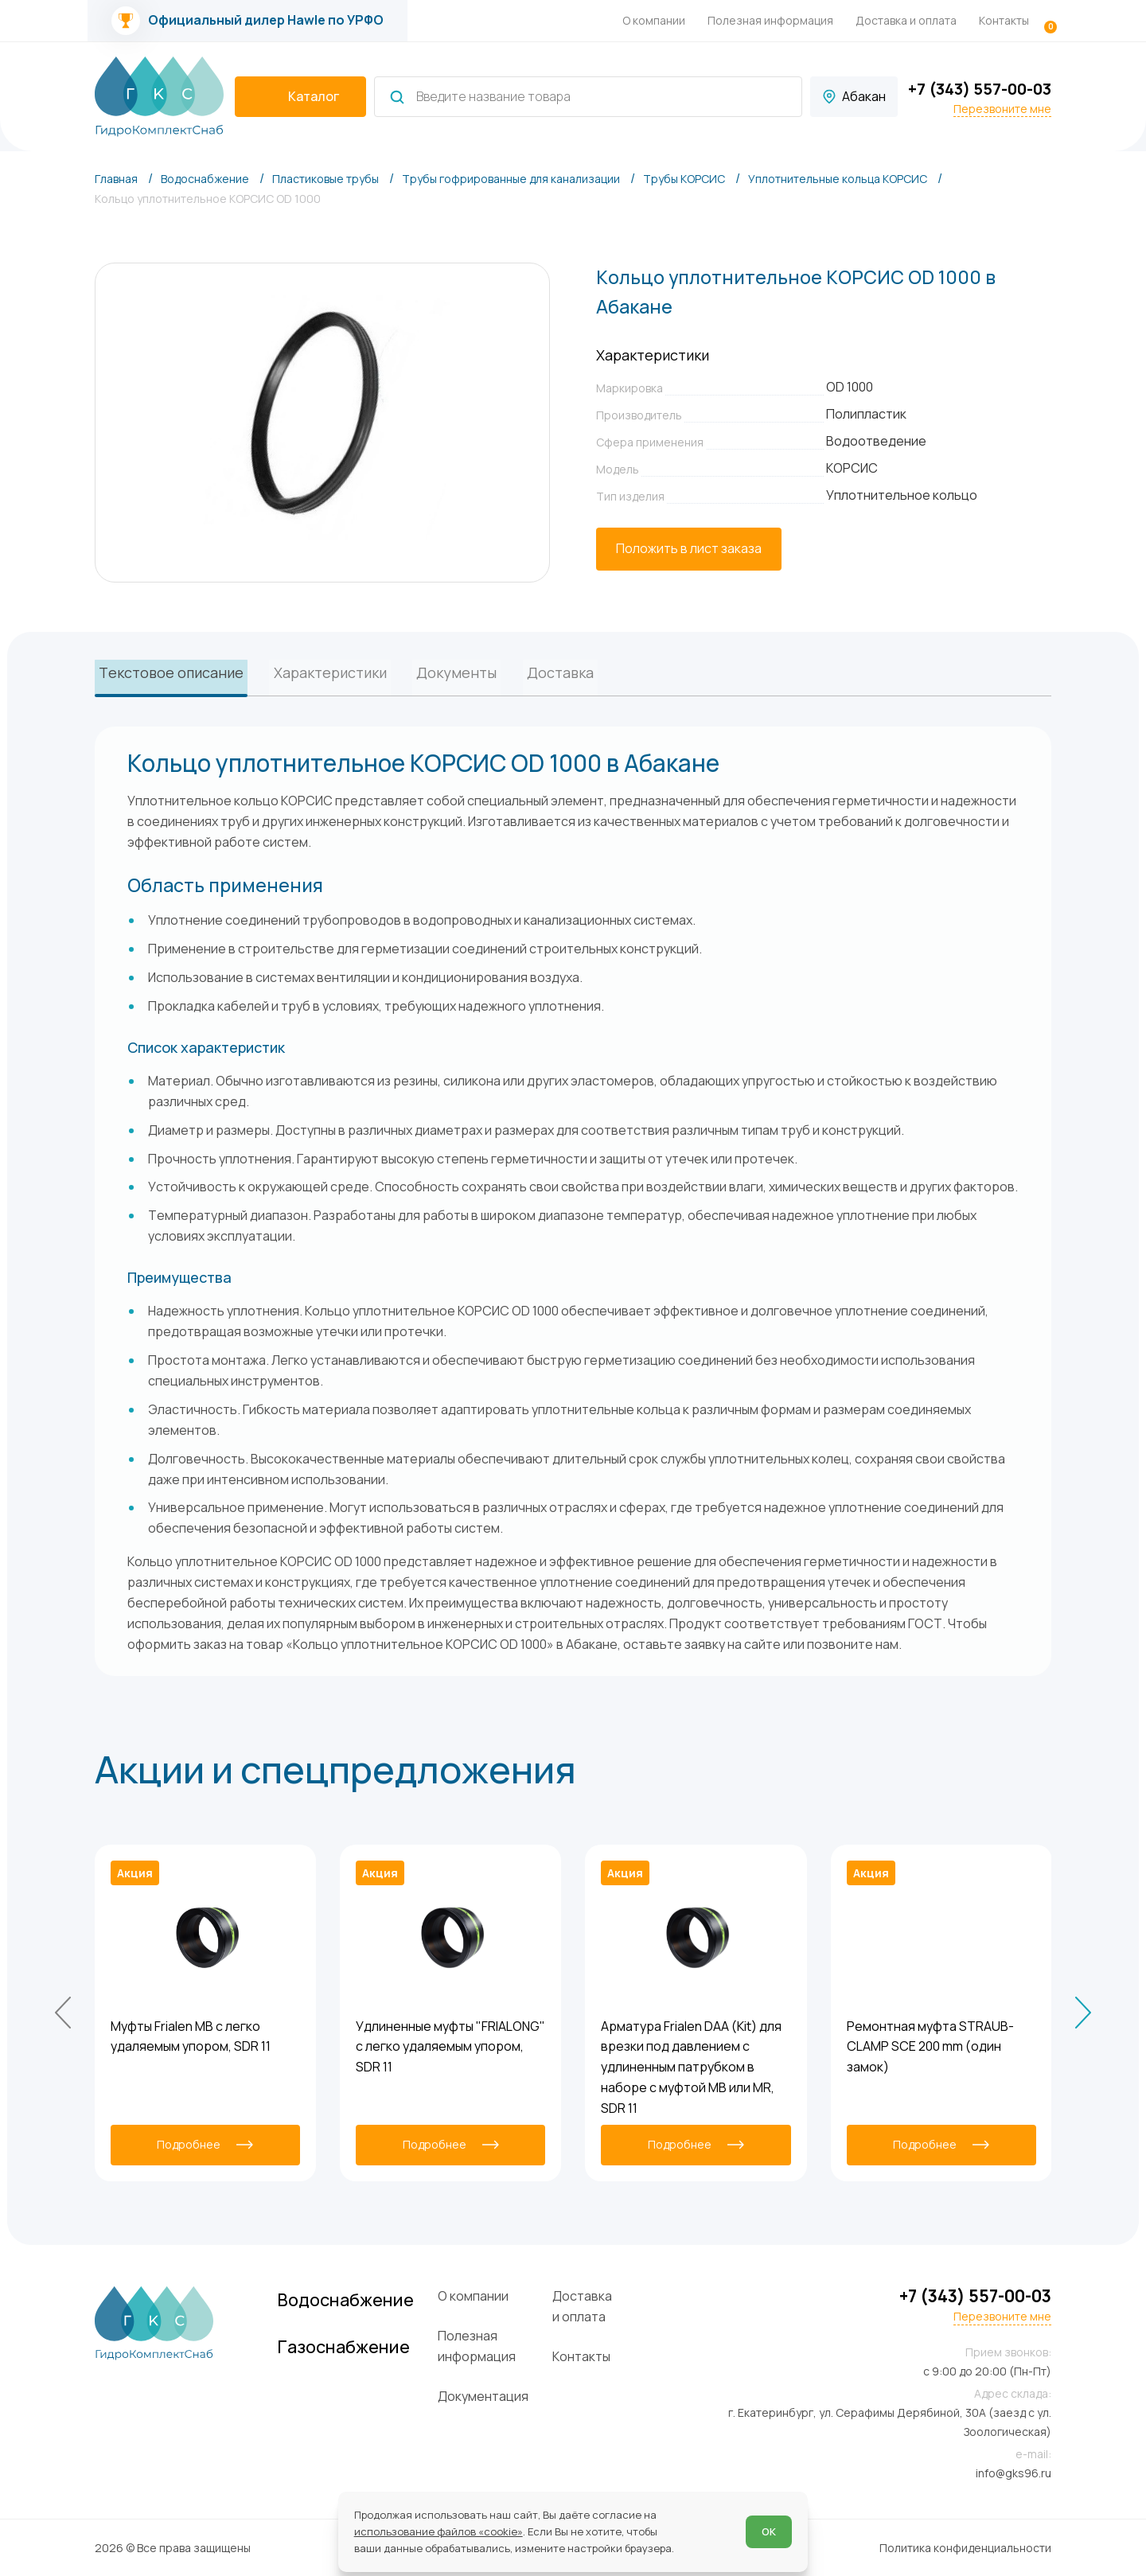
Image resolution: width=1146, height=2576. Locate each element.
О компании (653, 20)
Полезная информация (770, 20)
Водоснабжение (359, 2300)
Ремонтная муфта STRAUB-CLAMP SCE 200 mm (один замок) (930, 2046)
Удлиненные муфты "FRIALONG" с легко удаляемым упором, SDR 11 (450, 2046)
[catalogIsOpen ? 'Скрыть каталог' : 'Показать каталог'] (300, 97)
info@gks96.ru (1013, 2472)
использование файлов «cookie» (438, 2530)
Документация (499, 2395)
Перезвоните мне (1002, 109)
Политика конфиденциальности (965, 2547)
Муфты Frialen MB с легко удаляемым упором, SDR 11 (191, 2036)
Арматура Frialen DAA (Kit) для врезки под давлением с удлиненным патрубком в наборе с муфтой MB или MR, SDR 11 (691, 2066)
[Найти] (397, 97)
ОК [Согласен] (769, 2530)
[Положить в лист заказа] (689, 549)
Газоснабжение (356, 2348)
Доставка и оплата (906, 20)
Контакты (1004, 20)
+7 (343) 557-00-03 (979, 88)
